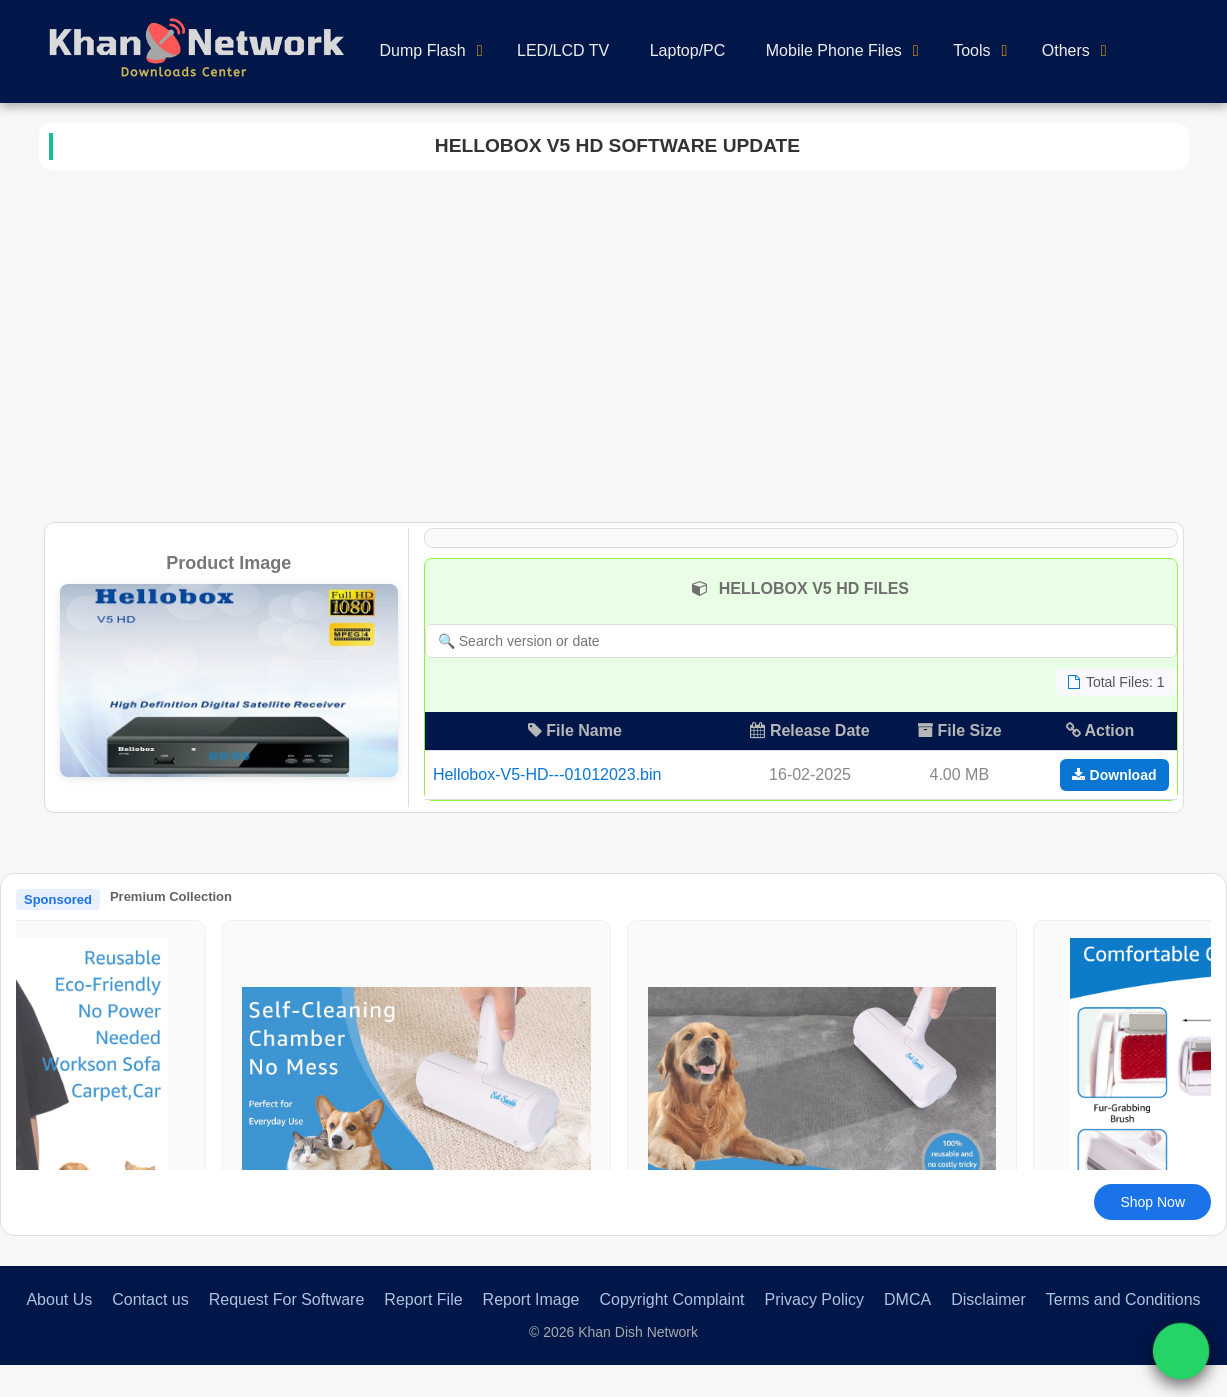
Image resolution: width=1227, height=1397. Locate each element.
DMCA (907, 1299)
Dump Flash (423, 50)
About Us (59, 1299)
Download (1114, 775)
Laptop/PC (688, 50)
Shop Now (1152, 1202)
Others (1066, 50)
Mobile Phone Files (834, 50)
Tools (971, 50)
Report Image (531, 1299)
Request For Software (287, 1299)
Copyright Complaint (672, 1299)
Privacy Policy (814, 1299)
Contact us (150, 1299)
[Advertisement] (613, 342)
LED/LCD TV (563, 50)
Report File (423, 1299)
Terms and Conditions (1123, 1299)
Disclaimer (988, 1299)
